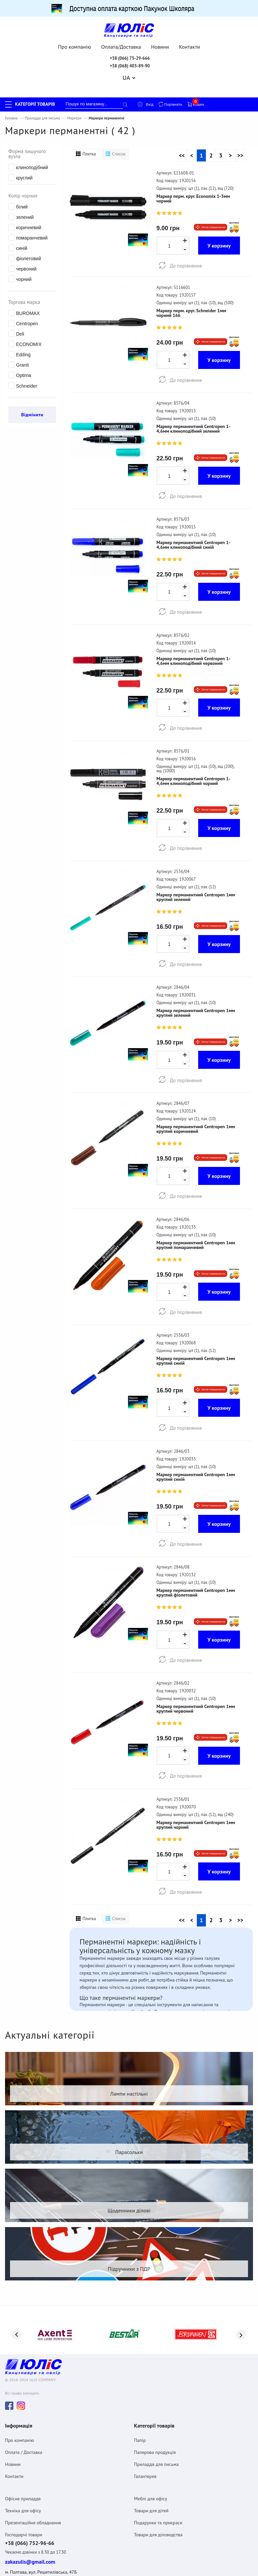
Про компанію (74, 42)
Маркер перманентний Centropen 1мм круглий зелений (195, 883)
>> (240, 151)
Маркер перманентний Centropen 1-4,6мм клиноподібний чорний (193, 768)
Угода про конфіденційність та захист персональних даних (56, 2549)
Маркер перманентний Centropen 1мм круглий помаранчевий (195, 1226)
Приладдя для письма (42, 114)
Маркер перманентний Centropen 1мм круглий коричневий (195, 1111)
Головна (11, 114)
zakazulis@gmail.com (30, 2511)
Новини (160, 42)
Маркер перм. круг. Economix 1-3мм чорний (193, 194)
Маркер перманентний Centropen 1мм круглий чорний (195, 1797)
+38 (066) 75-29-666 (130, 54)
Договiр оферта (18, 2562)
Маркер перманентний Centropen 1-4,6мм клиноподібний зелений (193, 421)
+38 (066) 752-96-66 (29, 2492)
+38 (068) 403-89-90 (130, 62)
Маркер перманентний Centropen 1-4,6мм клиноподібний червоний (193, 650)
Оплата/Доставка (121, 42)
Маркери (74, 114)
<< (182, 151)
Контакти (189, 42)
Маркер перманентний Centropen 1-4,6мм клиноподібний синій (193, 535)
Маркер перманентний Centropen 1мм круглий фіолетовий (195, 1568)
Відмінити (32, 411)
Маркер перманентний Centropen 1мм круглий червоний (195, 1683)
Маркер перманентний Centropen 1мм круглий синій (195, 1340)
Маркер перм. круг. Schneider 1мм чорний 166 (191, 307)
